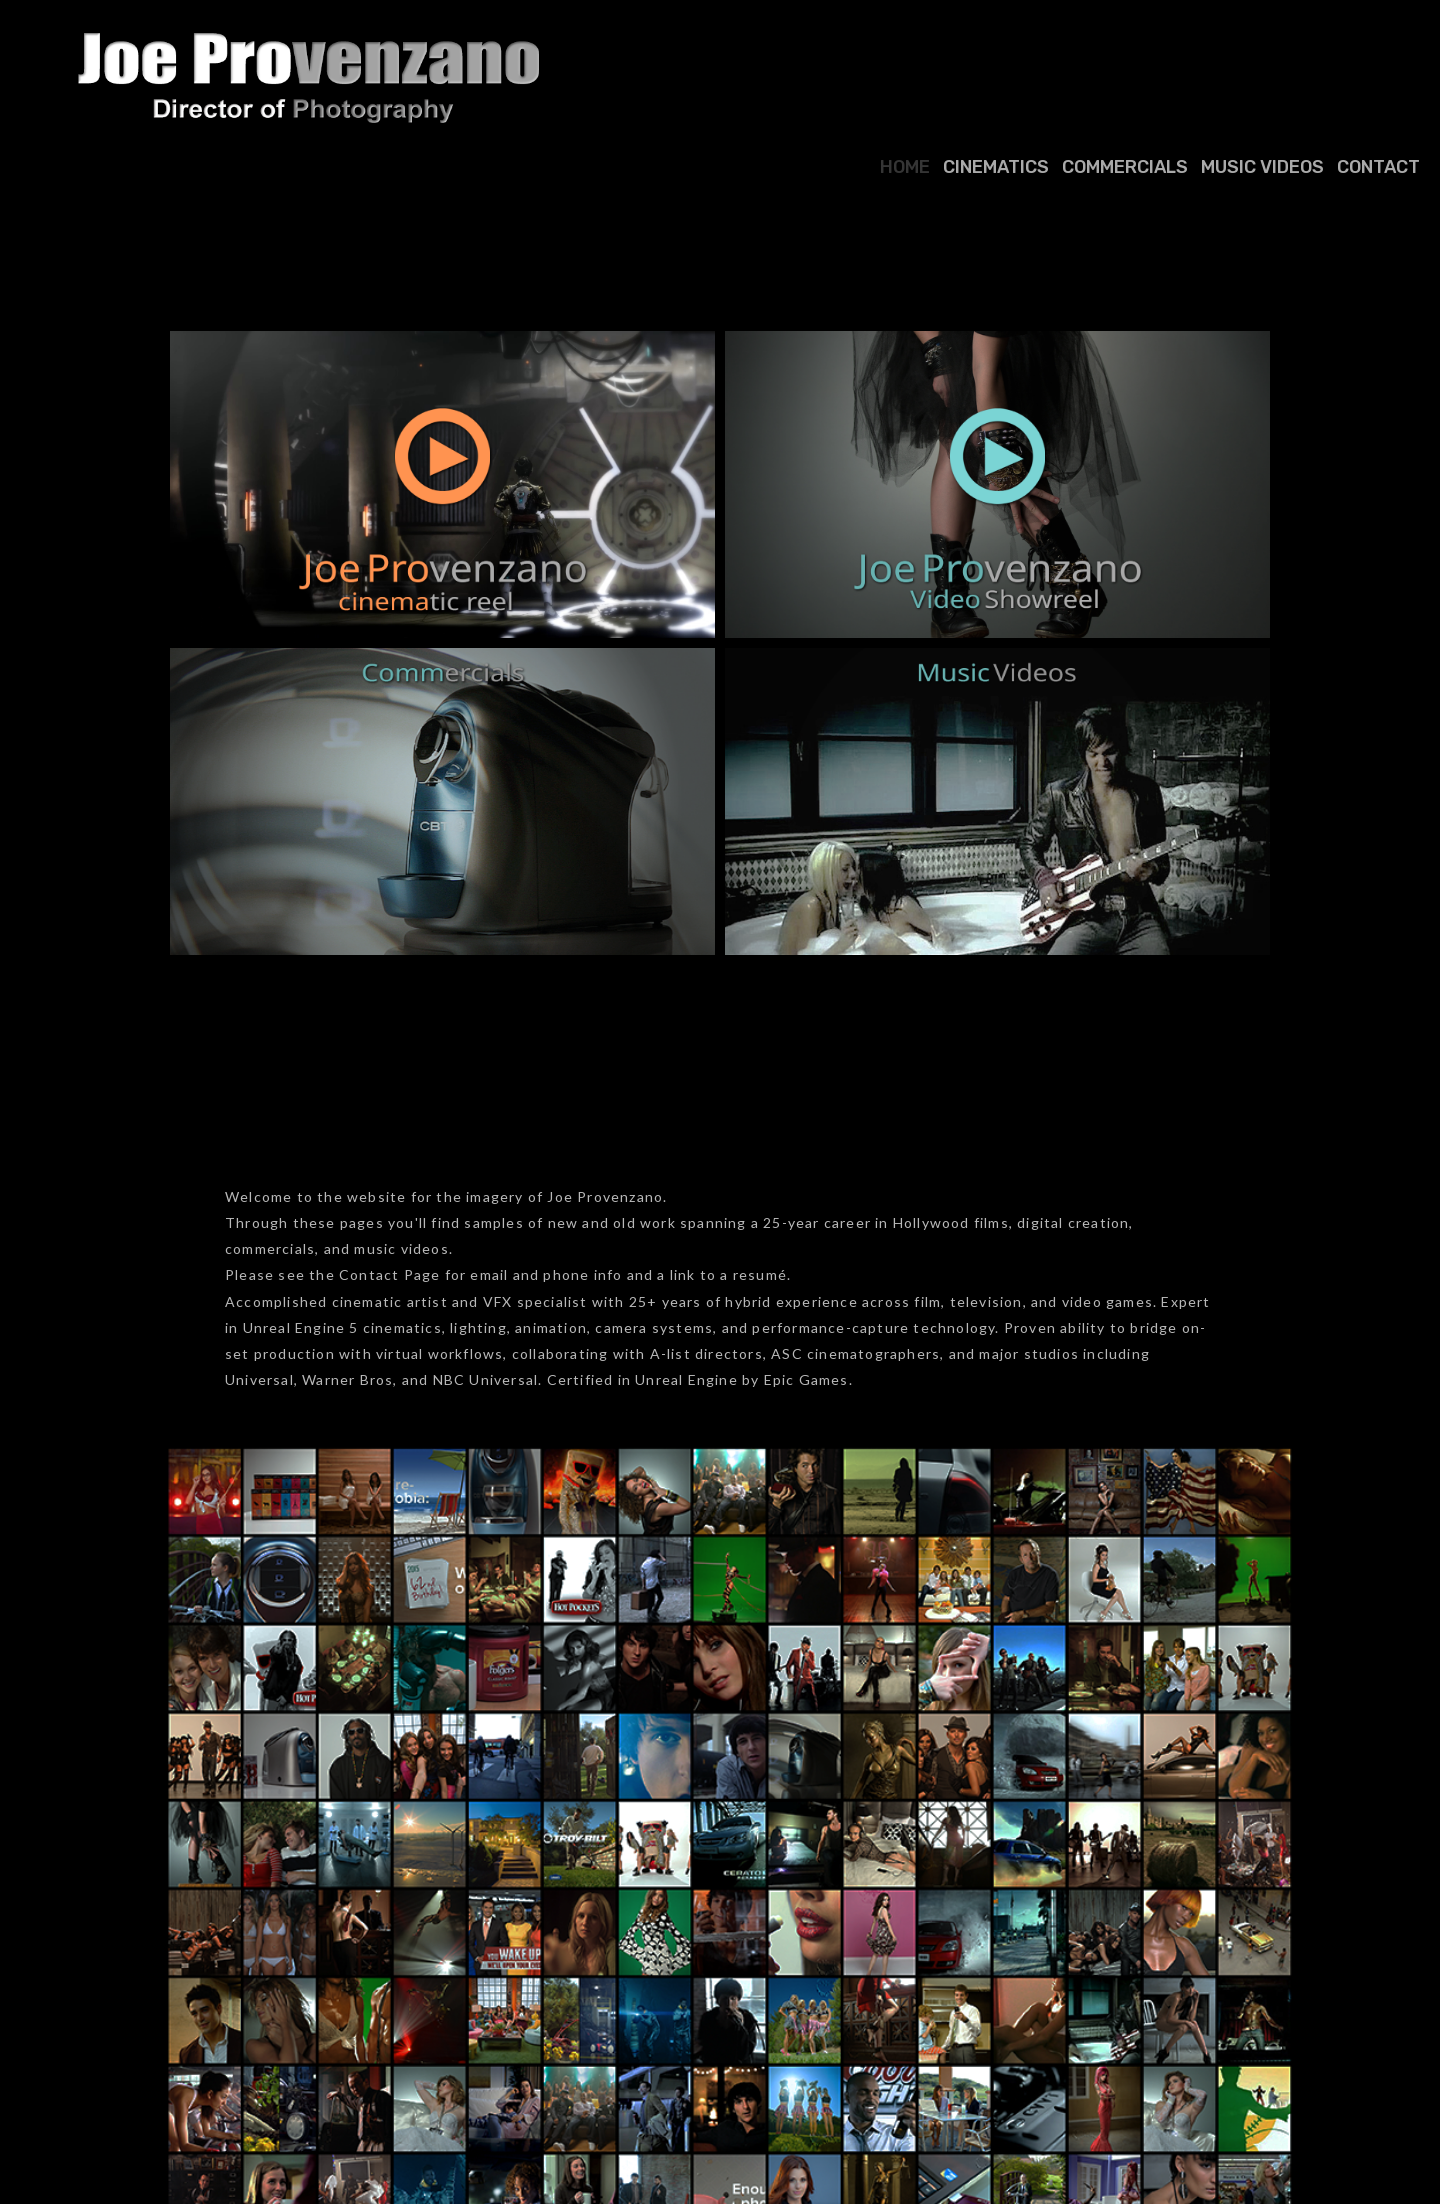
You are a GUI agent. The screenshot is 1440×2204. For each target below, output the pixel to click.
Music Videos (1262, 167)
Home (905, 167)
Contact (1378, 167)
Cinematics (996, 167)
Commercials (1125, 167)
